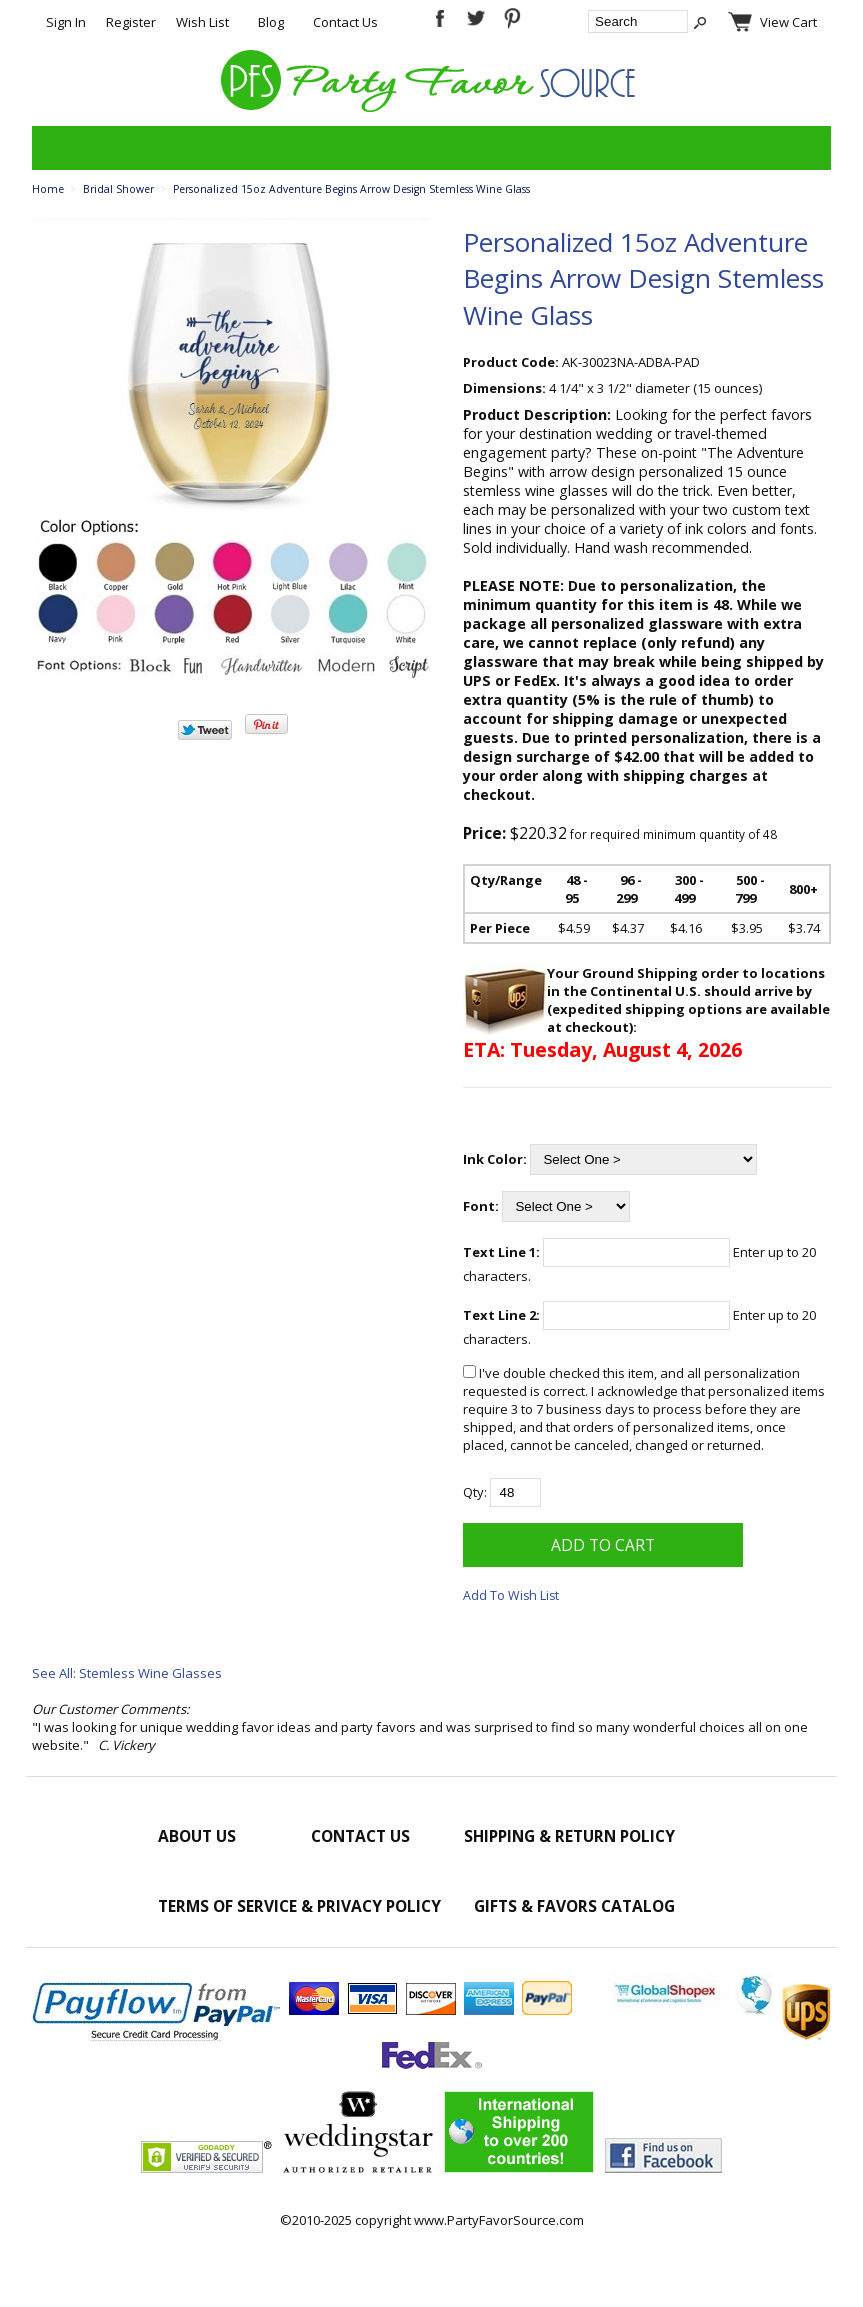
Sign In (66, 22)
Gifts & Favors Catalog (574, 1906)
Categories (58, 148)
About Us (197, 1836)
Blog (271, 22)
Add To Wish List (511, 1595)
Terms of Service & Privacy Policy (299, 1906)
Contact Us (345, 22)
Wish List (202, 22)
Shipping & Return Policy (569, 1836)
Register (131, 22)
